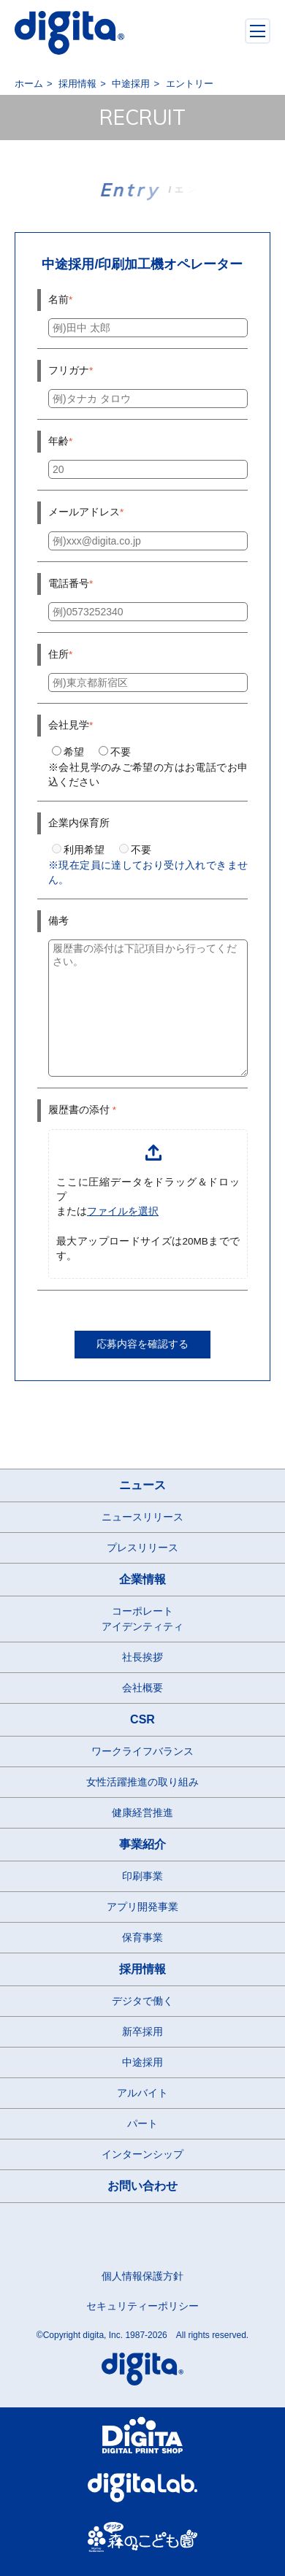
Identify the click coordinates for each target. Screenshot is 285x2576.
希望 (68, 752)
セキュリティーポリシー (142, 2306)
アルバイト (142, 2093)
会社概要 (142, 1687)
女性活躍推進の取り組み (142, 1782)
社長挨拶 (142, 1657)
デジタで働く (142, 2001)
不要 (115, 752)
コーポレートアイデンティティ (142, 1618)
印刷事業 (142, 1876)
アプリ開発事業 (142, 1906)
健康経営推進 (142, 1812)
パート (142, 2123)
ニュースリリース (142, 1517)
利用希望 (78, 850)
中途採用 (142, 2062)
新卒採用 (142, 2031)
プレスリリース (142, 1547)
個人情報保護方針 (142, 2276)
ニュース (142, 1485)
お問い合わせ (142, 2186)
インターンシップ (142, 2154)
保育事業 (142, 1937)
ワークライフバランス (142, 1751)
